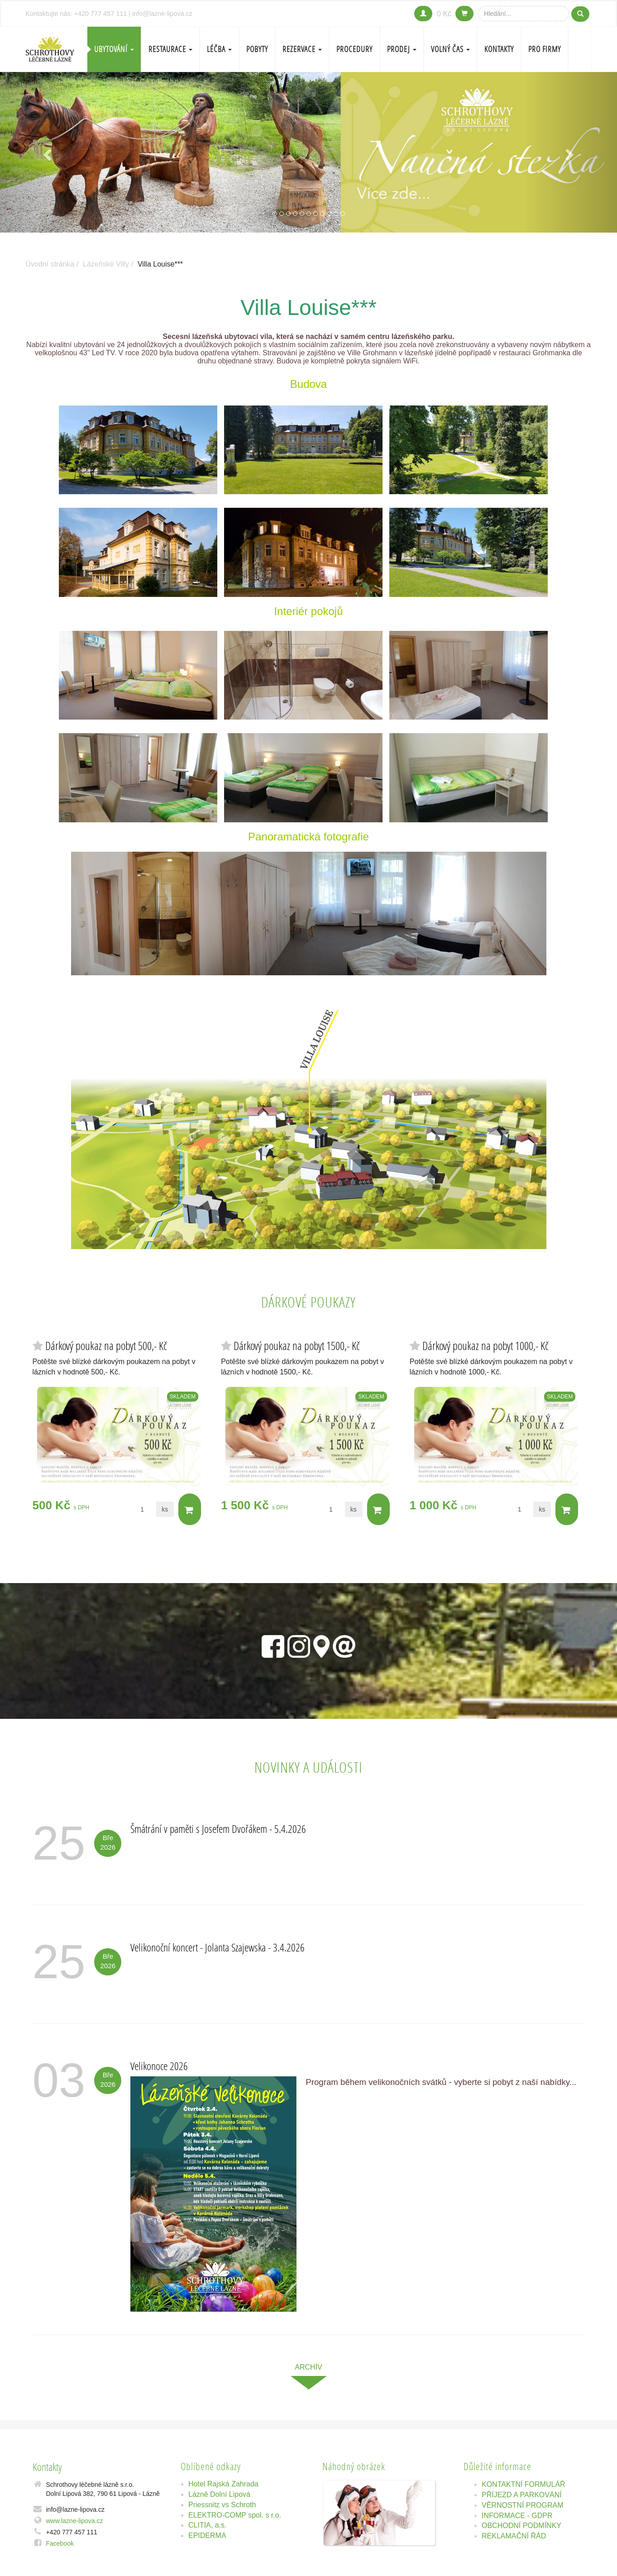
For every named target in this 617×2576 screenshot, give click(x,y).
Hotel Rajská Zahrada (223, 2484)
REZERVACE (302, 49)
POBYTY (257, 49)
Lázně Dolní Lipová (219, 2494)
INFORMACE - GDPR (517, 2515)
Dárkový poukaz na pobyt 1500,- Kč (297, 1345)
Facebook (60, 2543)
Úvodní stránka (50, 264)
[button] (46, 152)
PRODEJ (401, 49)
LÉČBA (219, 49)
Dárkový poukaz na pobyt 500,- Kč (106, 1345)
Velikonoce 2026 (159, 2066)
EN (580, 49)
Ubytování (114, 49)
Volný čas (450, 49)
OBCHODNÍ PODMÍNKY (521, 2525)
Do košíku (189, 1510)
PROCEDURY (354, 49)
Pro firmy (544, 49)
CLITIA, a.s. (207, 2525)
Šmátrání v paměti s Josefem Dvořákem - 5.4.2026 (218, 1829)
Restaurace (170, 49)
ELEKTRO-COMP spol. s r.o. (234, 2515)
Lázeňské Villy (106, 264)
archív (308, 2367)
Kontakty (499, 49)
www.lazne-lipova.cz (74, 2520)
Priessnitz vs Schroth (222, 2505)
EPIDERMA (207, 2535)
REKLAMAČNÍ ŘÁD (514, 2536)
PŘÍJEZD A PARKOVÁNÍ (522, 2495)
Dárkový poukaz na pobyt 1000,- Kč (485, 1345)
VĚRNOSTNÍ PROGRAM (522, 2505)
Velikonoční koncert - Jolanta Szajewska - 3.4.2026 (217, 1947)
